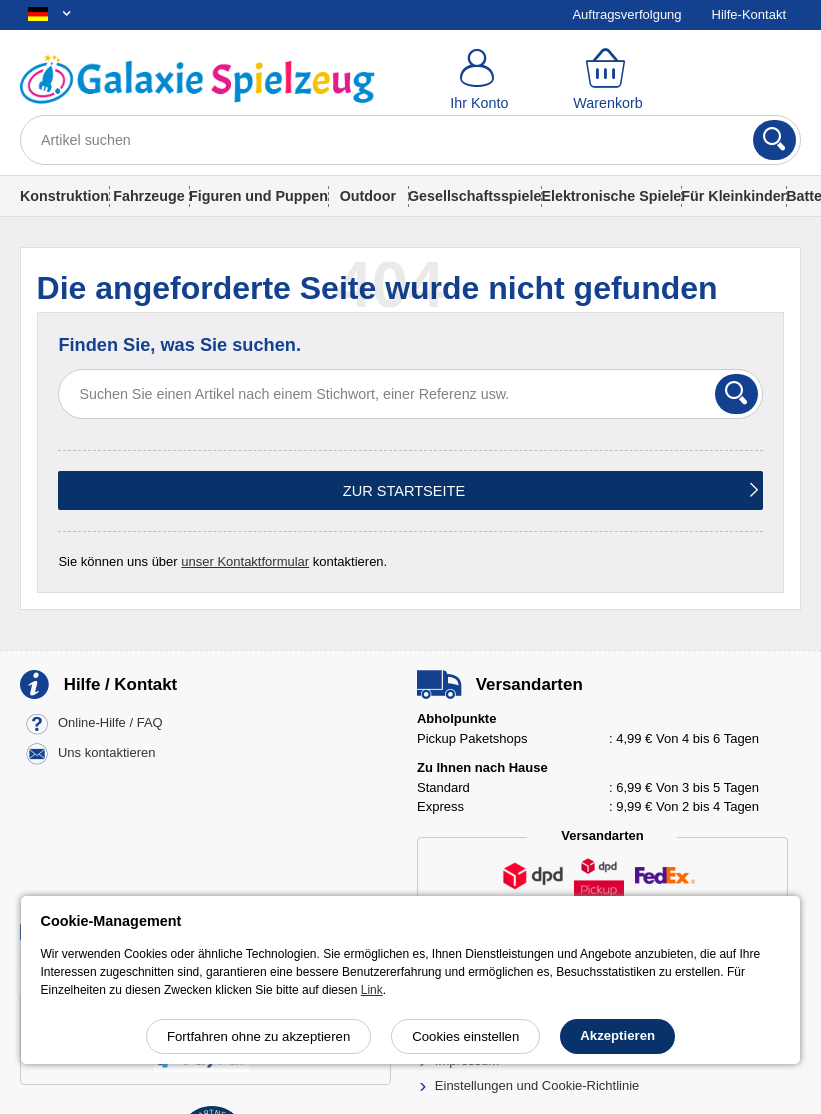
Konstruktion (64, 196)
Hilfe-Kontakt (749, 14)
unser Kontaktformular (245, 561)
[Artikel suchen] (410, 140)
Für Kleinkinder (733, 196)
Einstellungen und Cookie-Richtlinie (537, 1085)
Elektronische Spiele (611, 196)
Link (372, 990)
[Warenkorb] (608, 80)
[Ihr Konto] (479, 80)
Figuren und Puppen (258, 196)
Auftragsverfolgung (626, 14)
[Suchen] (774, 140)
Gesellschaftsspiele (475, 196)
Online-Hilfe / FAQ (110, 723)
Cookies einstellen (465, 1036)
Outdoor (368, 196)
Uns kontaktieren (107, 753)
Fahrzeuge (149, 196)
